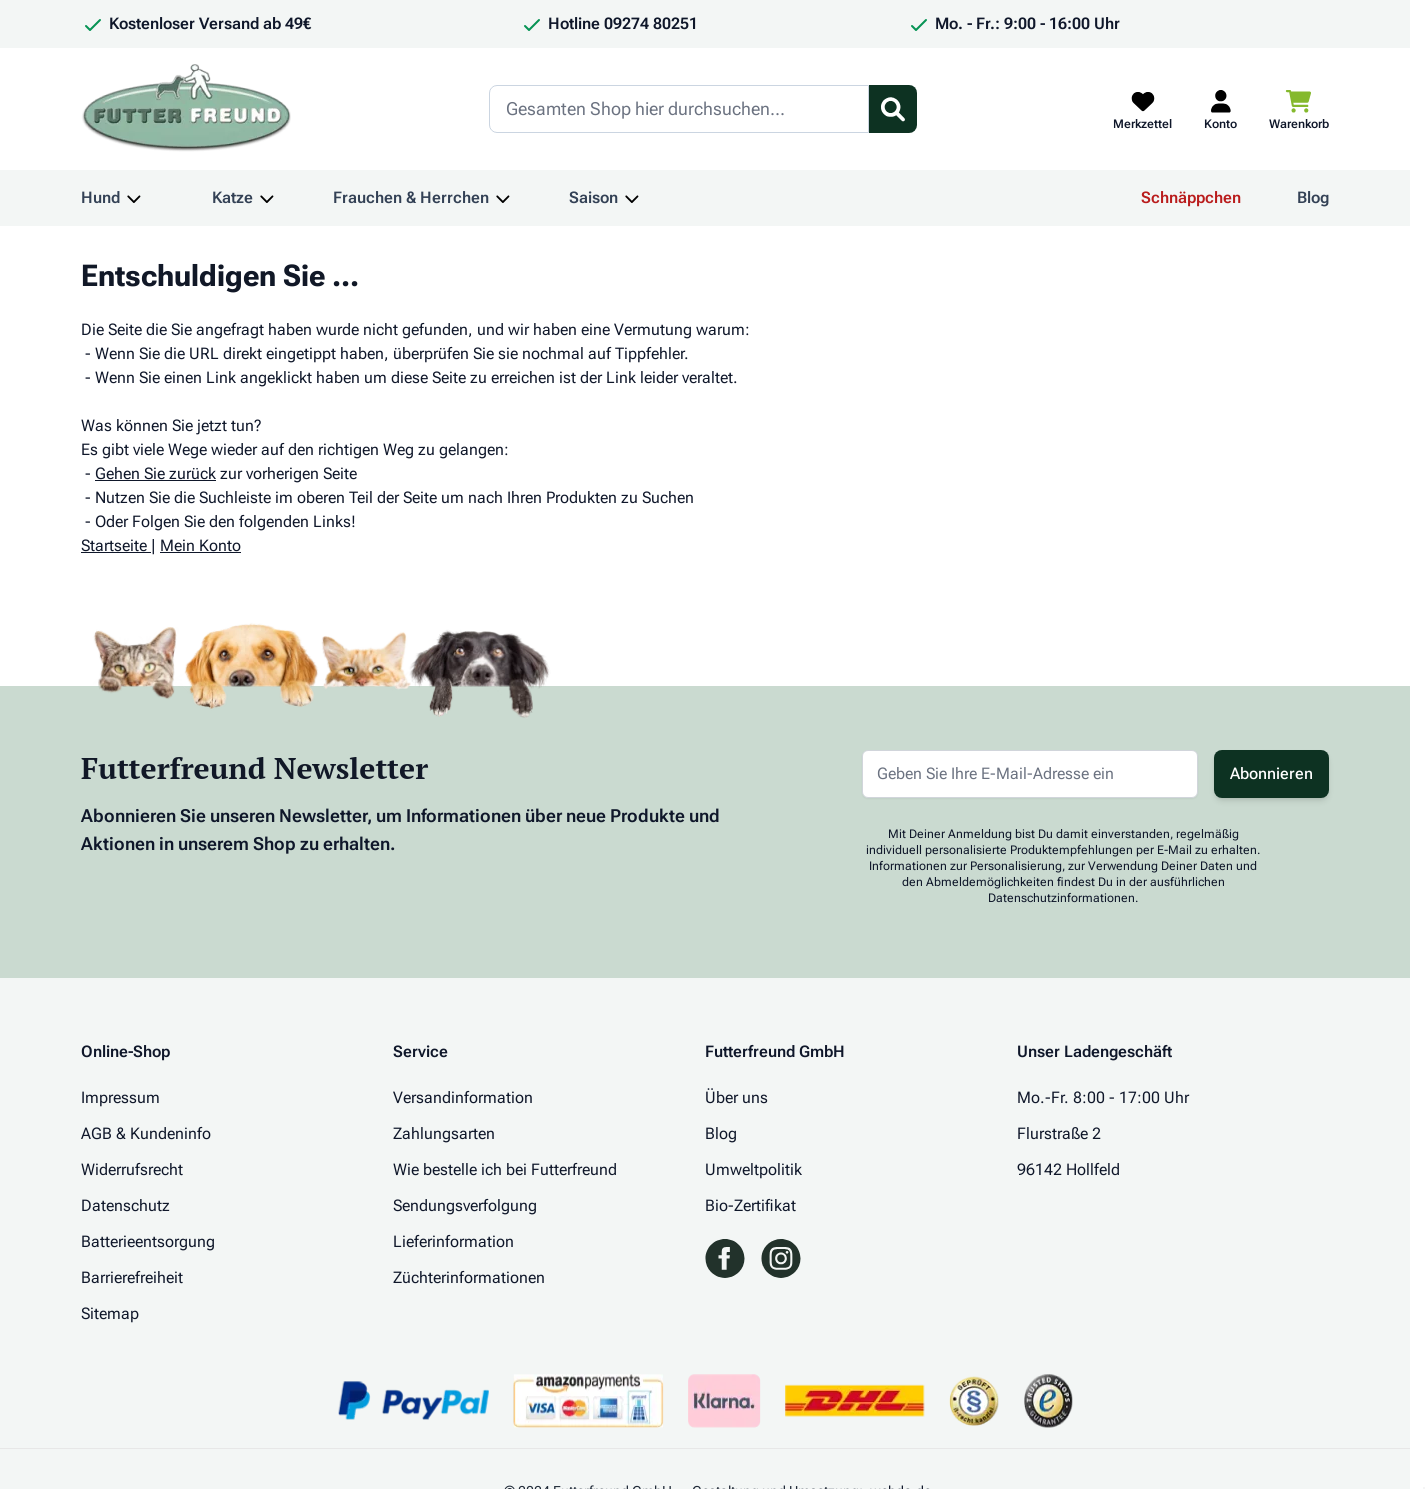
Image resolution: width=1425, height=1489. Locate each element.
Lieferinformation (453, 1241)
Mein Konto (200, 545)
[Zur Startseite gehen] (187, 109)
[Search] (679, 109)
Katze (232, 197)
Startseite (114, 545)
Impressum (120, 1097)
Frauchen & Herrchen (411, 197)
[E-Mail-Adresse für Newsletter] (1030, 774)
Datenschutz (125, 1205)
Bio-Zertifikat (750, 1205)
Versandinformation (463, 1097)
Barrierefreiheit (132, 1277)
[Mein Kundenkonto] (1220, 109)
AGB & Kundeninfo (146, 1133)
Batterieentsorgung (148, 1241)
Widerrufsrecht (132, 1169)
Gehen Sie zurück (155, 473)
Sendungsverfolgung (465, 1205)
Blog (1313, 197)
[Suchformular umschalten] (893, 109)
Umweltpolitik (753, 1169)
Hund (100, 197)
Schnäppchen (1191, 197)
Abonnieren (1271, 773)
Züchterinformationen (469, 1277)
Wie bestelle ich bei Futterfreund (505, 1169)
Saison (593, 197)
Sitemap (110, 1313)
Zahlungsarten (444, 1133)
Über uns (736, 1097)
